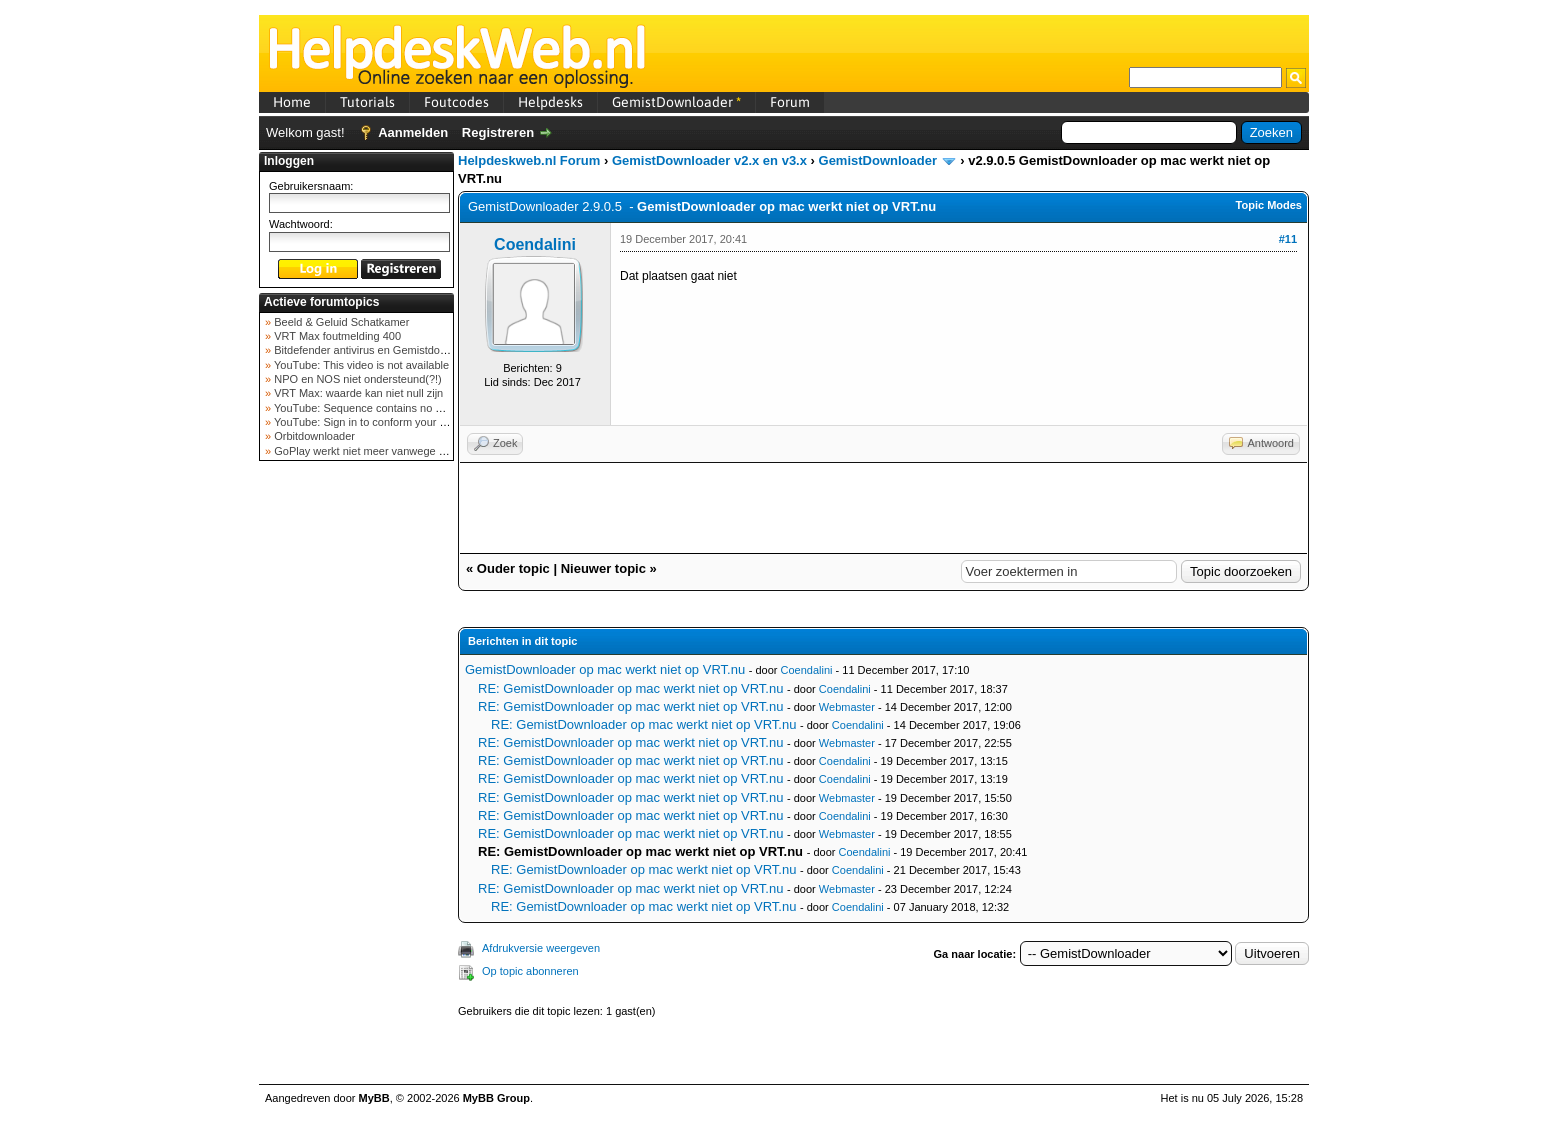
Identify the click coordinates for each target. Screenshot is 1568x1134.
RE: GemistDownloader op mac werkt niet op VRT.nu (630, 688)
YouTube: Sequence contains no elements (375, 408)
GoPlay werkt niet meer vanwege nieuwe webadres (397, 451)
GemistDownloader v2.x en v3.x (709, 160)
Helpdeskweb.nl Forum (529, 160)
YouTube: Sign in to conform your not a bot (376, 422)
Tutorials (367, 102)
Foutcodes (456, 102)
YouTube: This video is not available (360, 365)
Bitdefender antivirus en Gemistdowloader (374, 350)
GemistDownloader (676, 102)
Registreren (498, 132)
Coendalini (535, 244)
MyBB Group (496, 1098)
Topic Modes (1269, 205)
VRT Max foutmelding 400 (336, 336)
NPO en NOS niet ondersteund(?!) (356, 379)
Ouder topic (513, 568)
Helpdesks (550, 102)
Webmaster (847, 707)
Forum (790, 102)
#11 (1288, 239)
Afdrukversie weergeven (541, 948)
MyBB (374, 1098)
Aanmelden (413, 132)
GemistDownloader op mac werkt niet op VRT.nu (605, 669)
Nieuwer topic (603, 568)
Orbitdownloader (313, 436)
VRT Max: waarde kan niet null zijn (357, 393)
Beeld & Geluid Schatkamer (340, 322)
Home (292, 102)
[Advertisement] (357, 784)
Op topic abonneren (530, 971)
